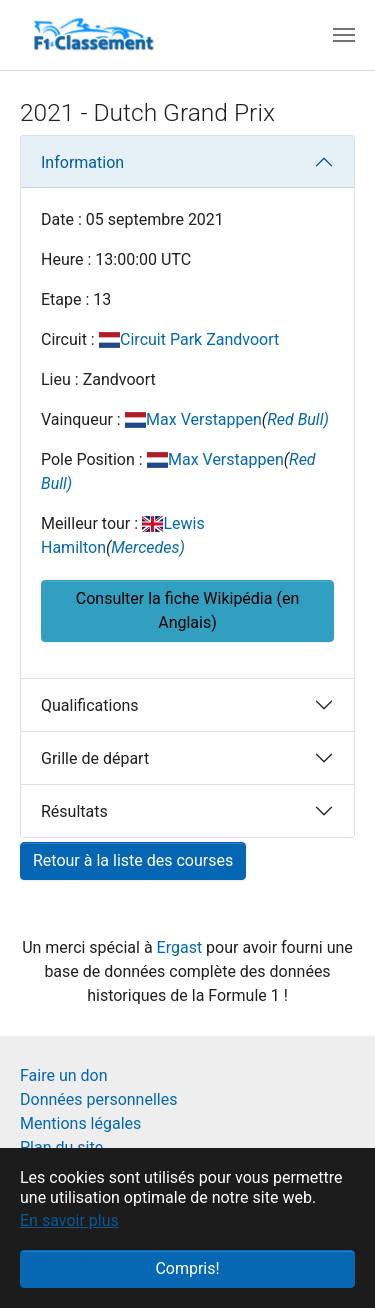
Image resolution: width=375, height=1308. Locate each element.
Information (82, 162)
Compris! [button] (187, 1268)
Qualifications (90, 705)
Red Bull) (298, 419)
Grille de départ (95, 758)
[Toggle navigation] (344, 35)
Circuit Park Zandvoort (199, 339)
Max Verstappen (204, 419)
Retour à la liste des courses (133, 860)
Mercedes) (148, 547)
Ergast (182, 947)
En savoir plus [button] (69, 1220)
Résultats (74, 811)
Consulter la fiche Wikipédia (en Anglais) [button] (187, 610)
